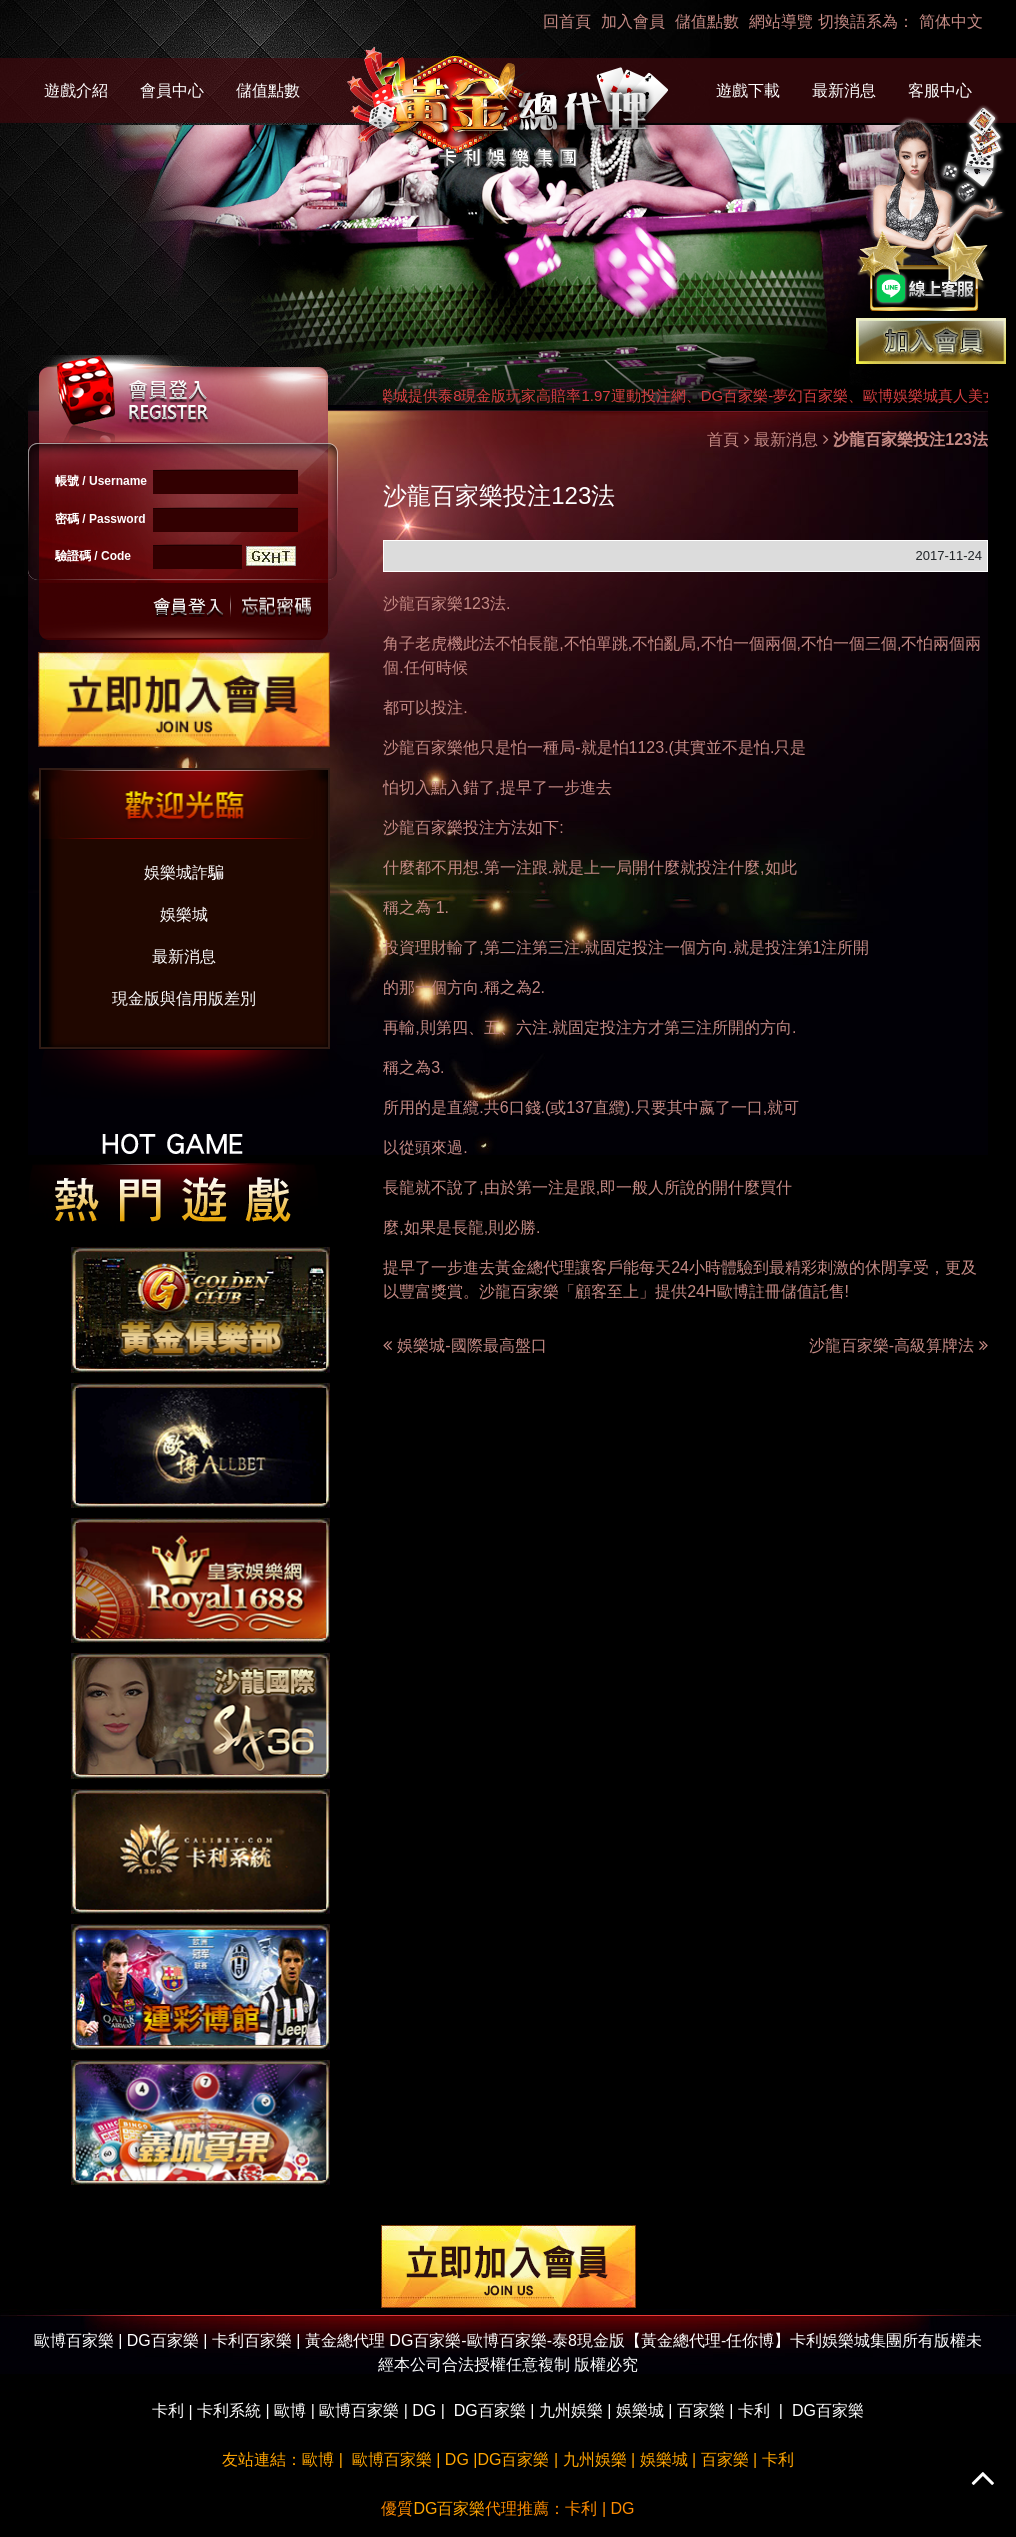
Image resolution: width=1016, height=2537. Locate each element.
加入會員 (633, 21)
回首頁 (567, 21)
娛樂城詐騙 (184, 872)
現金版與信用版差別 (184, 998)
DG (424, 2410)
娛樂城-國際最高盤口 (471, 1345)
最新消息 (844, 90)
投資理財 (415, 947)
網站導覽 (781, 21)
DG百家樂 (490, 2410)
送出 (189, 604)
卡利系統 (229, 2410)
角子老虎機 (423, 643)
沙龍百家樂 (423, 603)
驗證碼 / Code (93, 556)
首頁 (723, 439)
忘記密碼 (271, 604)
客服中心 (940, 90)
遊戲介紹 (76, 90)
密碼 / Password (100, 519)
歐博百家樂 (359, 2410)
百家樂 (701, 2410)
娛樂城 (184, 914)
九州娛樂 (571, 2410)
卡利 (168, 2410)
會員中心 (172, 90)
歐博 (290, 2410)
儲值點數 (707, 21)
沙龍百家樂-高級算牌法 (898, 1345)
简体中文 (951, 21)
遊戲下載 (748, 90)
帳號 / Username (101, 481)
